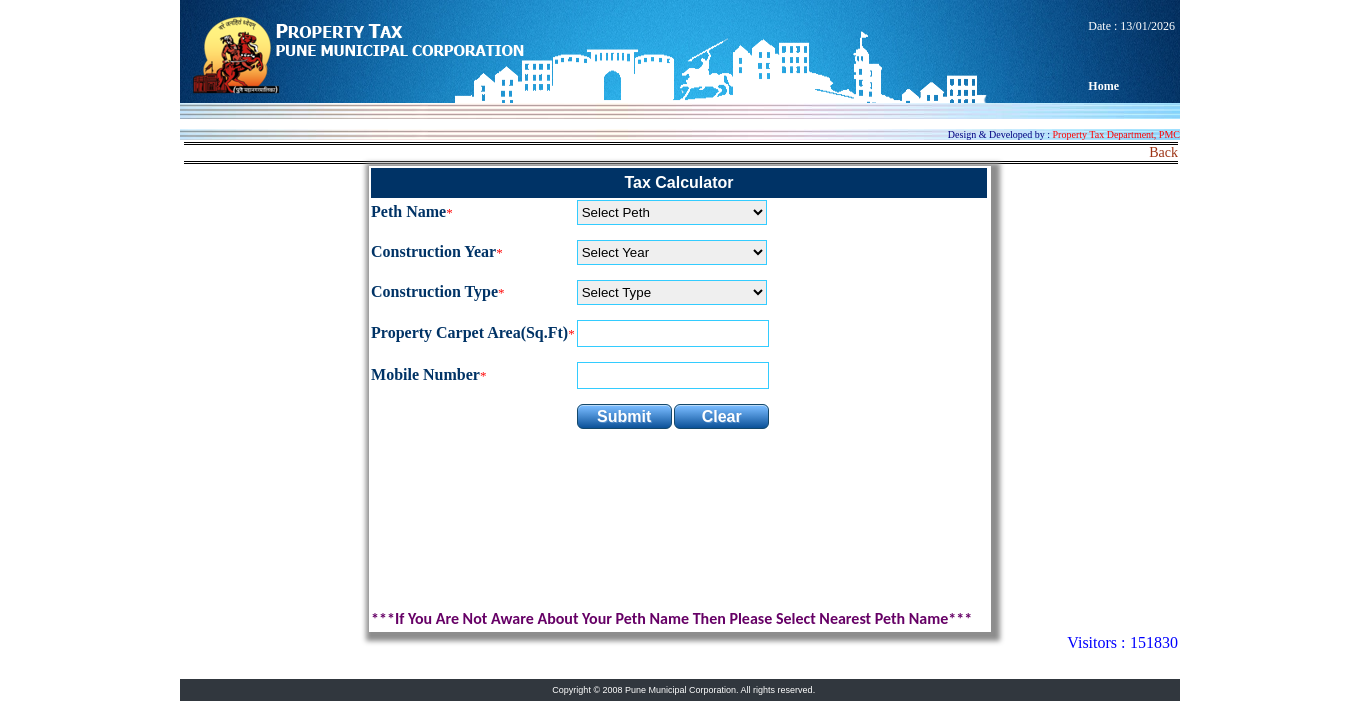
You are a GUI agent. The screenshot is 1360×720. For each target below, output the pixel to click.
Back (1163, 152)
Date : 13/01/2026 (1131, 56)
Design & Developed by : (1064, 134)
